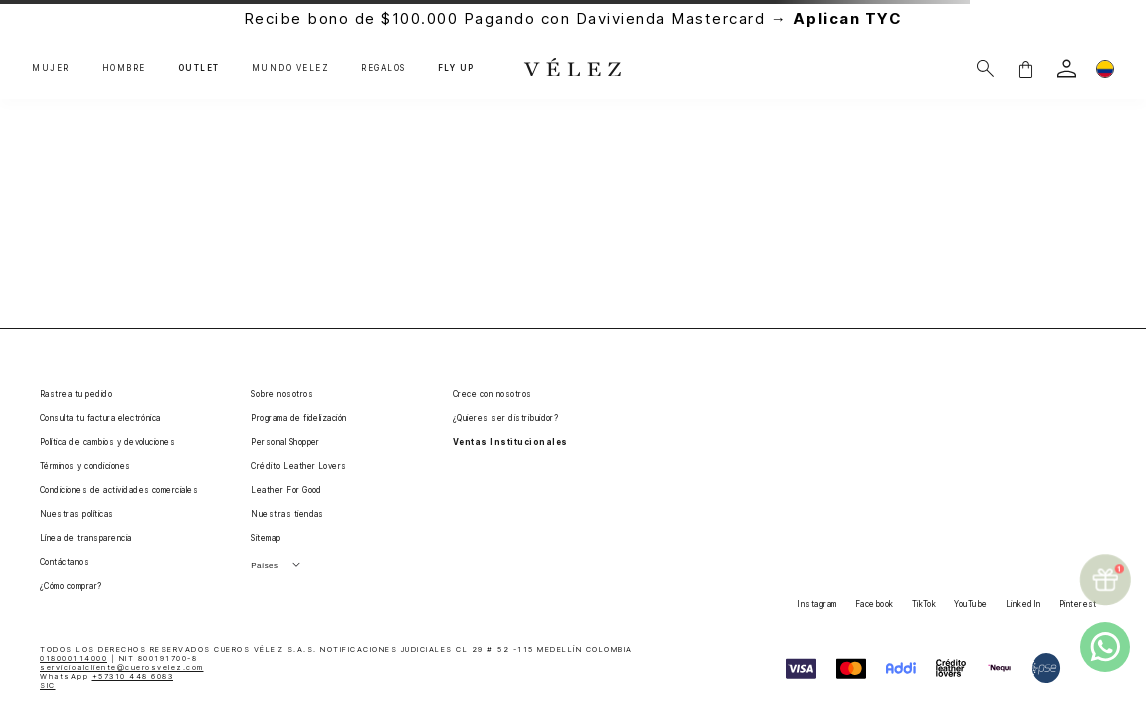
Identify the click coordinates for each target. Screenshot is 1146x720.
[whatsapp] (1105, 647)
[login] (1066, 68)
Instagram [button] (816, 604)
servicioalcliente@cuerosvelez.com (122, 667)
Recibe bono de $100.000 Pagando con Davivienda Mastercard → (573, 18)
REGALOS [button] (383, 68)
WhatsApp (106, 676)
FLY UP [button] (456, 68)
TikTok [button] (924, 604)
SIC (48, 685)
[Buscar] (985, 68)
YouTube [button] (970, 604)
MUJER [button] (51, 68)
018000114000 (73, 658)
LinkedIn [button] (1023, 604)
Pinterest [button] (1078, 604)
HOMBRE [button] (124, 68)
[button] (1025, 68)
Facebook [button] (874, 604)
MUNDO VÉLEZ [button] (291, 68)
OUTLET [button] (199, 68)
